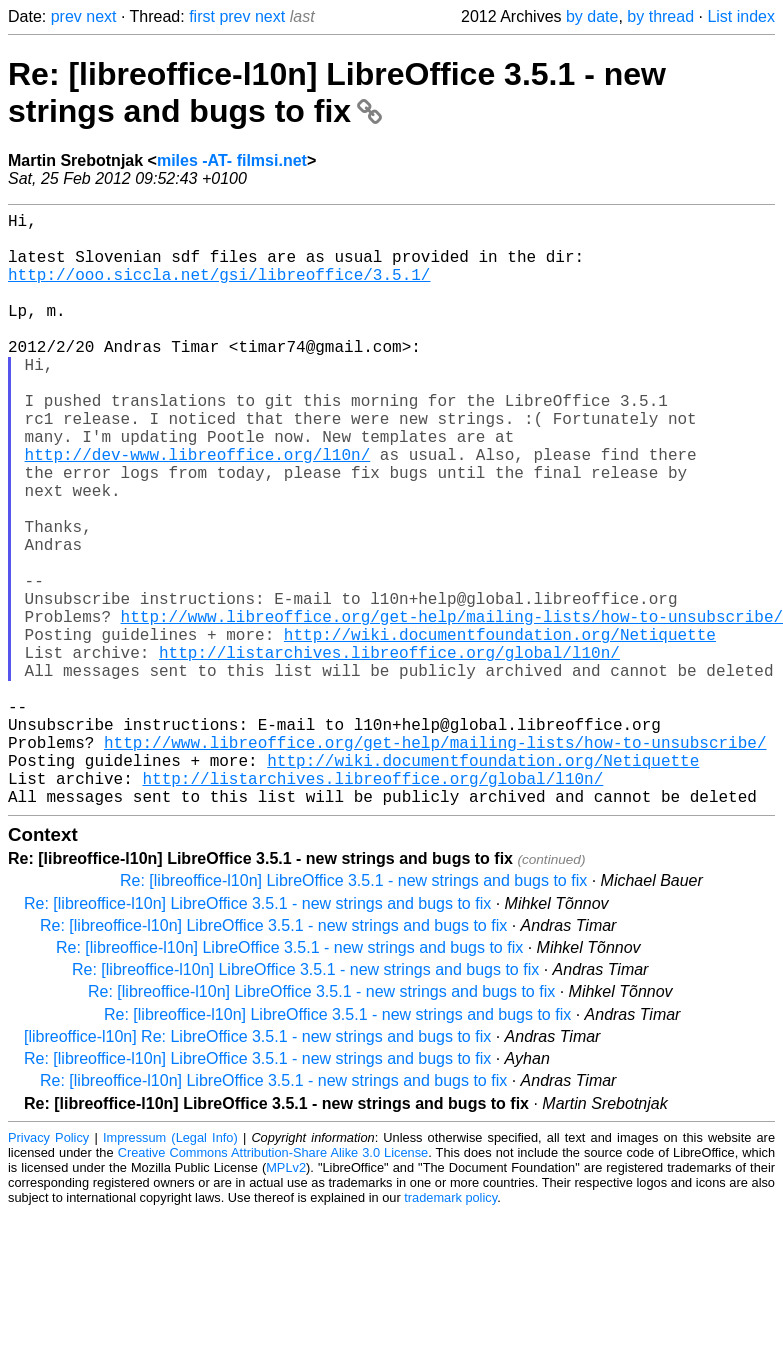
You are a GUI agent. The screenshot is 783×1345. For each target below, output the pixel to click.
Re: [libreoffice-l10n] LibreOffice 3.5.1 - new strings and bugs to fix (337, 92)
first (202, 16)
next (101, 16)
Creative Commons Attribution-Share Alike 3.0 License (273, 1284)
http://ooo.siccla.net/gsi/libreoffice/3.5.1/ (219, 290)
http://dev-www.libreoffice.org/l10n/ (198, 510)
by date (592, 16)
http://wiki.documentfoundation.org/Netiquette (500, 730)
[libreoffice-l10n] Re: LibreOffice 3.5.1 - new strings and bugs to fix (257, 1168)
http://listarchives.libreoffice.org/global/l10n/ (389, 752)
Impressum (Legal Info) (170, 1269)
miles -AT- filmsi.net (232, 160)
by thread (660, 16)
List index (741, 16)
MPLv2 (286, 1299)
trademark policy (450, 1329)
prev (66, 16)
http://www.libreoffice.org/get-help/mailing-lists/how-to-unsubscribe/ (435, 862)
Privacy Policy (48, 1269)
